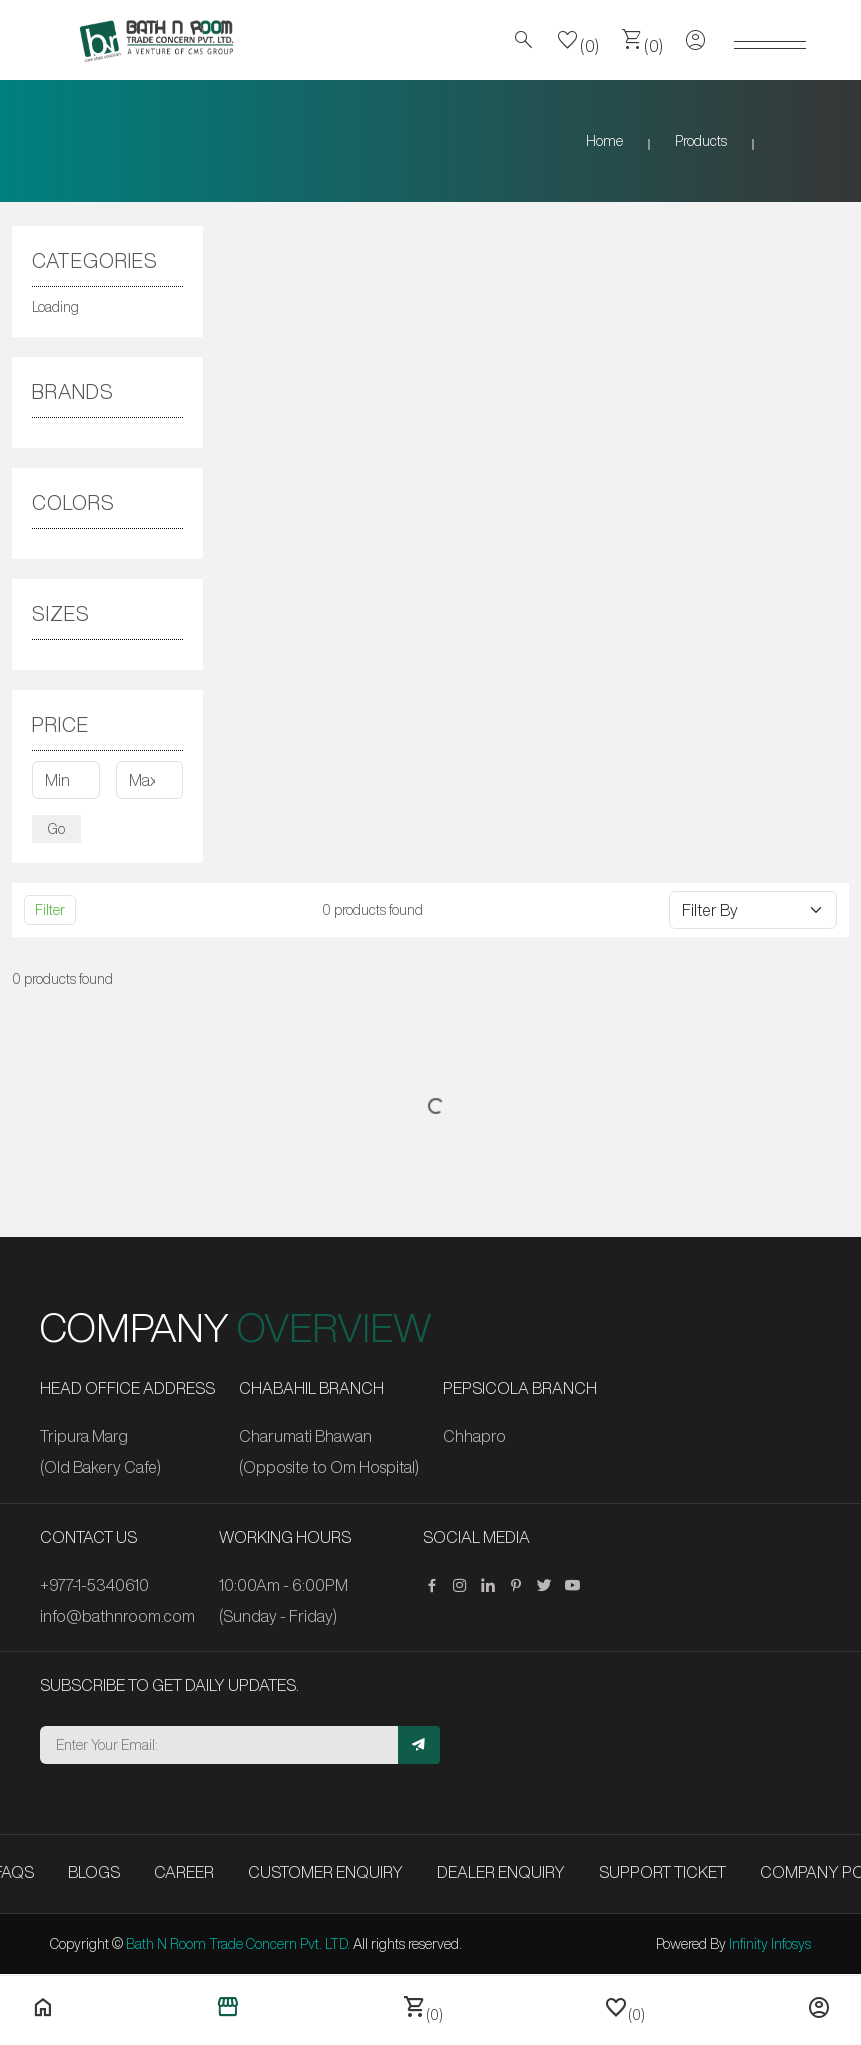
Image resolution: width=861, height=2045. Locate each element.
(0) (578, 40)
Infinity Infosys (770, 1944)
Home (604, 141)
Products (701, 141)
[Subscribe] (419, 1745)
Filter (50, 910)
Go (56, 829)
